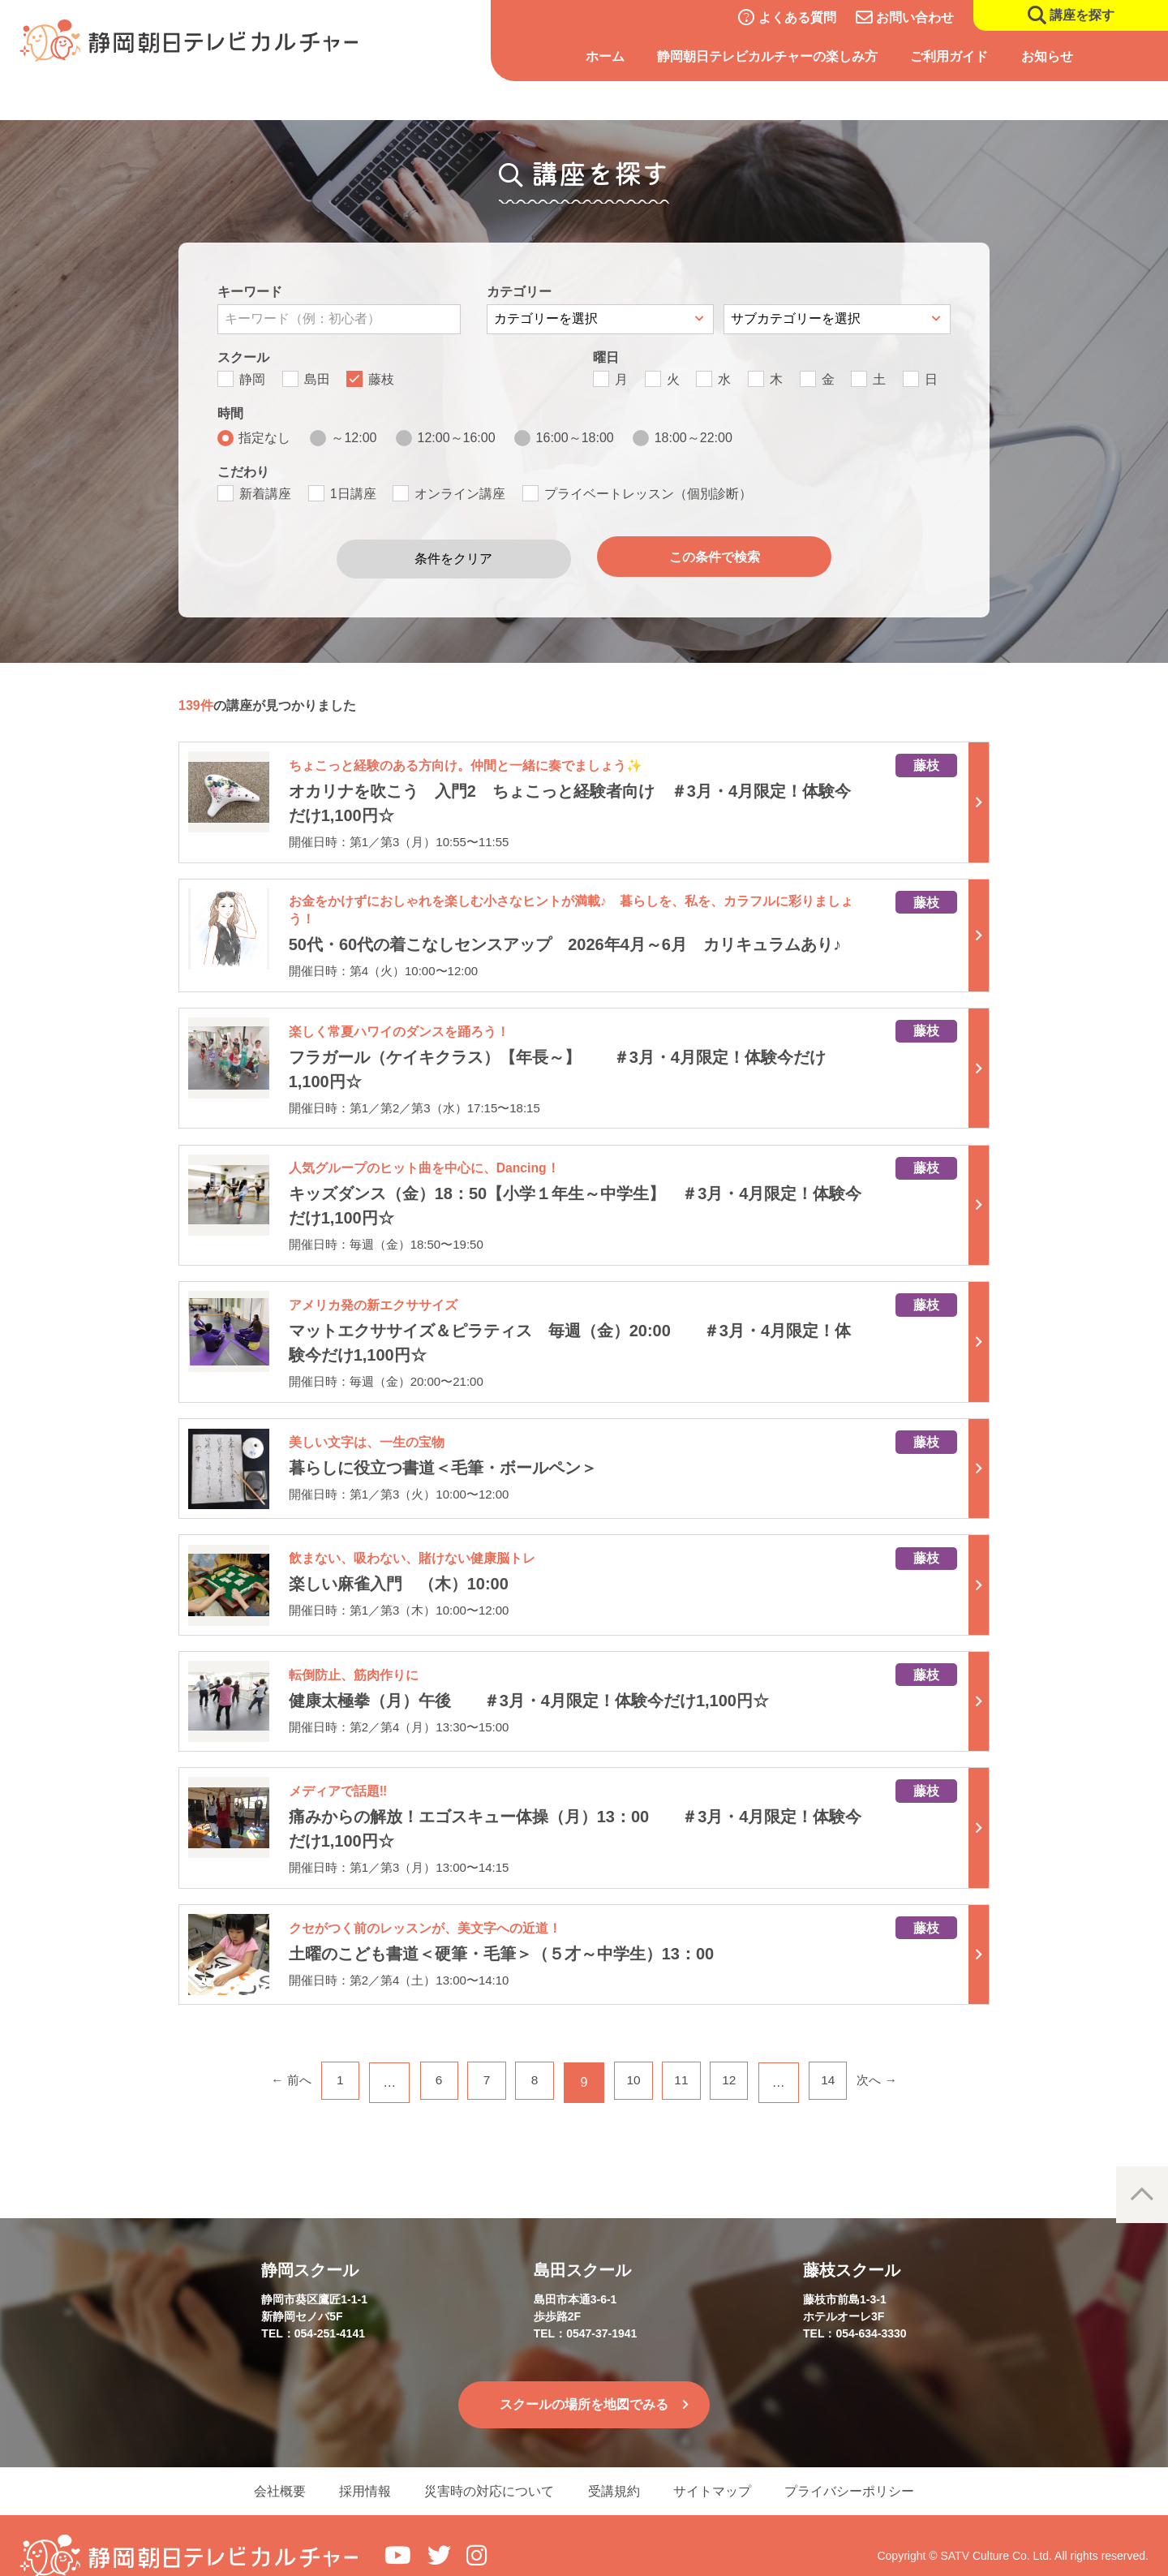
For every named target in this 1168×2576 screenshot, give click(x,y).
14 (839, 2058)
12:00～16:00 (457, 438)
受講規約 (616, 2469)
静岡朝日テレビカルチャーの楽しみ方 (767, 56)
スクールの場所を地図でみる (584, 2381)
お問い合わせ (915, 17)
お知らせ (1047, 56)
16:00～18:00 (575, 438)
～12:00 (353, 438)
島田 (317, 379)
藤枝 (381, 379)
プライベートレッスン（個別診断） (648, 494)
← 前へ (277, 2058)
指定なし (264, 438)
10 (635, 2058)
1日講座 (353, 494)
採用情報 (357, 2469)
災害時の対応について (487, 2469)
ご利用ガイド (949, 56)
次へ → (891, 2058)
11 (686, 2058)
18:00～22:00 (693, 438)
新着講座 (265, 494)
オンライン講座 (459, 494)
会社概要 (266, 2469)
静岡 (252, 379)
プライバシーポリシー (863, 2469)
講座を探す (1082, 15)
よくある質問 (797, 17)
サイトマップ (720, 2469)
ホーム (605, 56)
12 (737, 2058)
